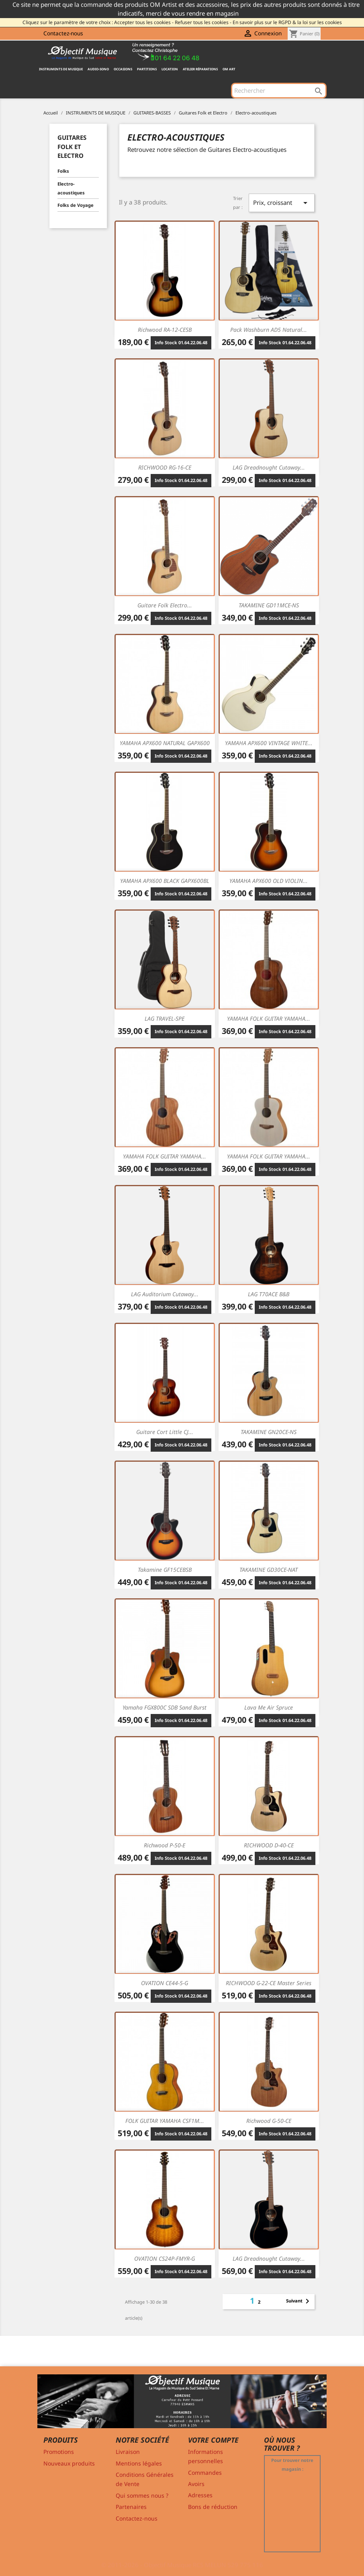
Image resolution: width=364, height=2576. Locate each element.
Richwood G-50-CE (268, 2121)
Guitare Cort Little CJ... (164, 1432)
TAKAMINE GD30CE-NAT (268, 1569)
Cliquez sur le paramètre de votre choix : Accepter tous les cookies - (98, 22)
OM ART (229, 69)
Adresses (200, 2495)
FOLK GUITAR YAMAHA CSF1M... (164, 2121)
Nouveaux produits (69, 2463)
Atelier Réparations (200, 69)
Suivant (299, 2301)
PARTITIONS (147, 69)
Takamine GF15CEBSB (165, 1569)
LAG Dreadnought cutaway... (269, 467)
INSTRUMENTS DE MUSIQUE (61, 69)
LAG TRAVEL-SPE (164, 1018)
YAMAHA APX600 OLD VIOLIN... (268, 881)
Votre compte (213, 2440)
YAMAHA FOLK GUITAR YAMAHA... (268, 1018)
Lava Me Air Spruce (268, 1707)
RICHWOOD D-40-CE (269, 1845)
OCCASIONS (123, 69)
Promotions (58, 2451)
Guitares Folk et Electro (71, 146)
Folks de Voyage (75, 205)
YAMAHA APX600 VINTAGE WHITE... (269, 743)
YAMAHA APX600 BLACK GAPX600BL (164, 881)
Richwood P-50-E (164, 1845)
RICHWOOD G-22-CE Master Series (268, 1983)
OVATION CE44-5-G (164, 1983)
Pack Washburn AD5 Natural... (268, 329)
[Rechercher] (279, 90)
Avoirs (196, 2484)
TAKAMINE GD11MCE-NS (269, 605)
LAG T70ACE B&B (268, 1294)
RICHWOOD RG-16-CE (164, 467)
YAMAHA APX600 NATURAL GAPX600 (165, 743)
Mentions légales (139, 2463)
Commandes (205, 2472)
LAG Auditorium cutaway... (164, 1294)
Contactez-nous (63, 33)
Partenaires (131, 2507)
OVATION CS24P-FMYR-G (164, 2258)
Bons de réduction (212, 2507)
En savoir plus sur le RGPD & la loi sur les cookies (287, 22)
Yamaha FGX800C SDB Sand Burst (165, 1707)
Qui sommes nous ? (142, 2495)
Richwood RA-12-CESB (165, 329)
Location (170, 69)
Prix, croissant (281, 203)
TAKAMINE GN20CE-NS (269, 1432)
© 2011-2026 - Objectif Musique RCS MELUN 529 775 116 (182, 2565)
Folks (63, 171)
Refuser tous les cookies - (203, 22)
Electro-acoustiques (71, 188)
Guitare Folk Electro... (164, 605)
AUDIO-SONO (98, 69)
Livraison (128, 2451)
